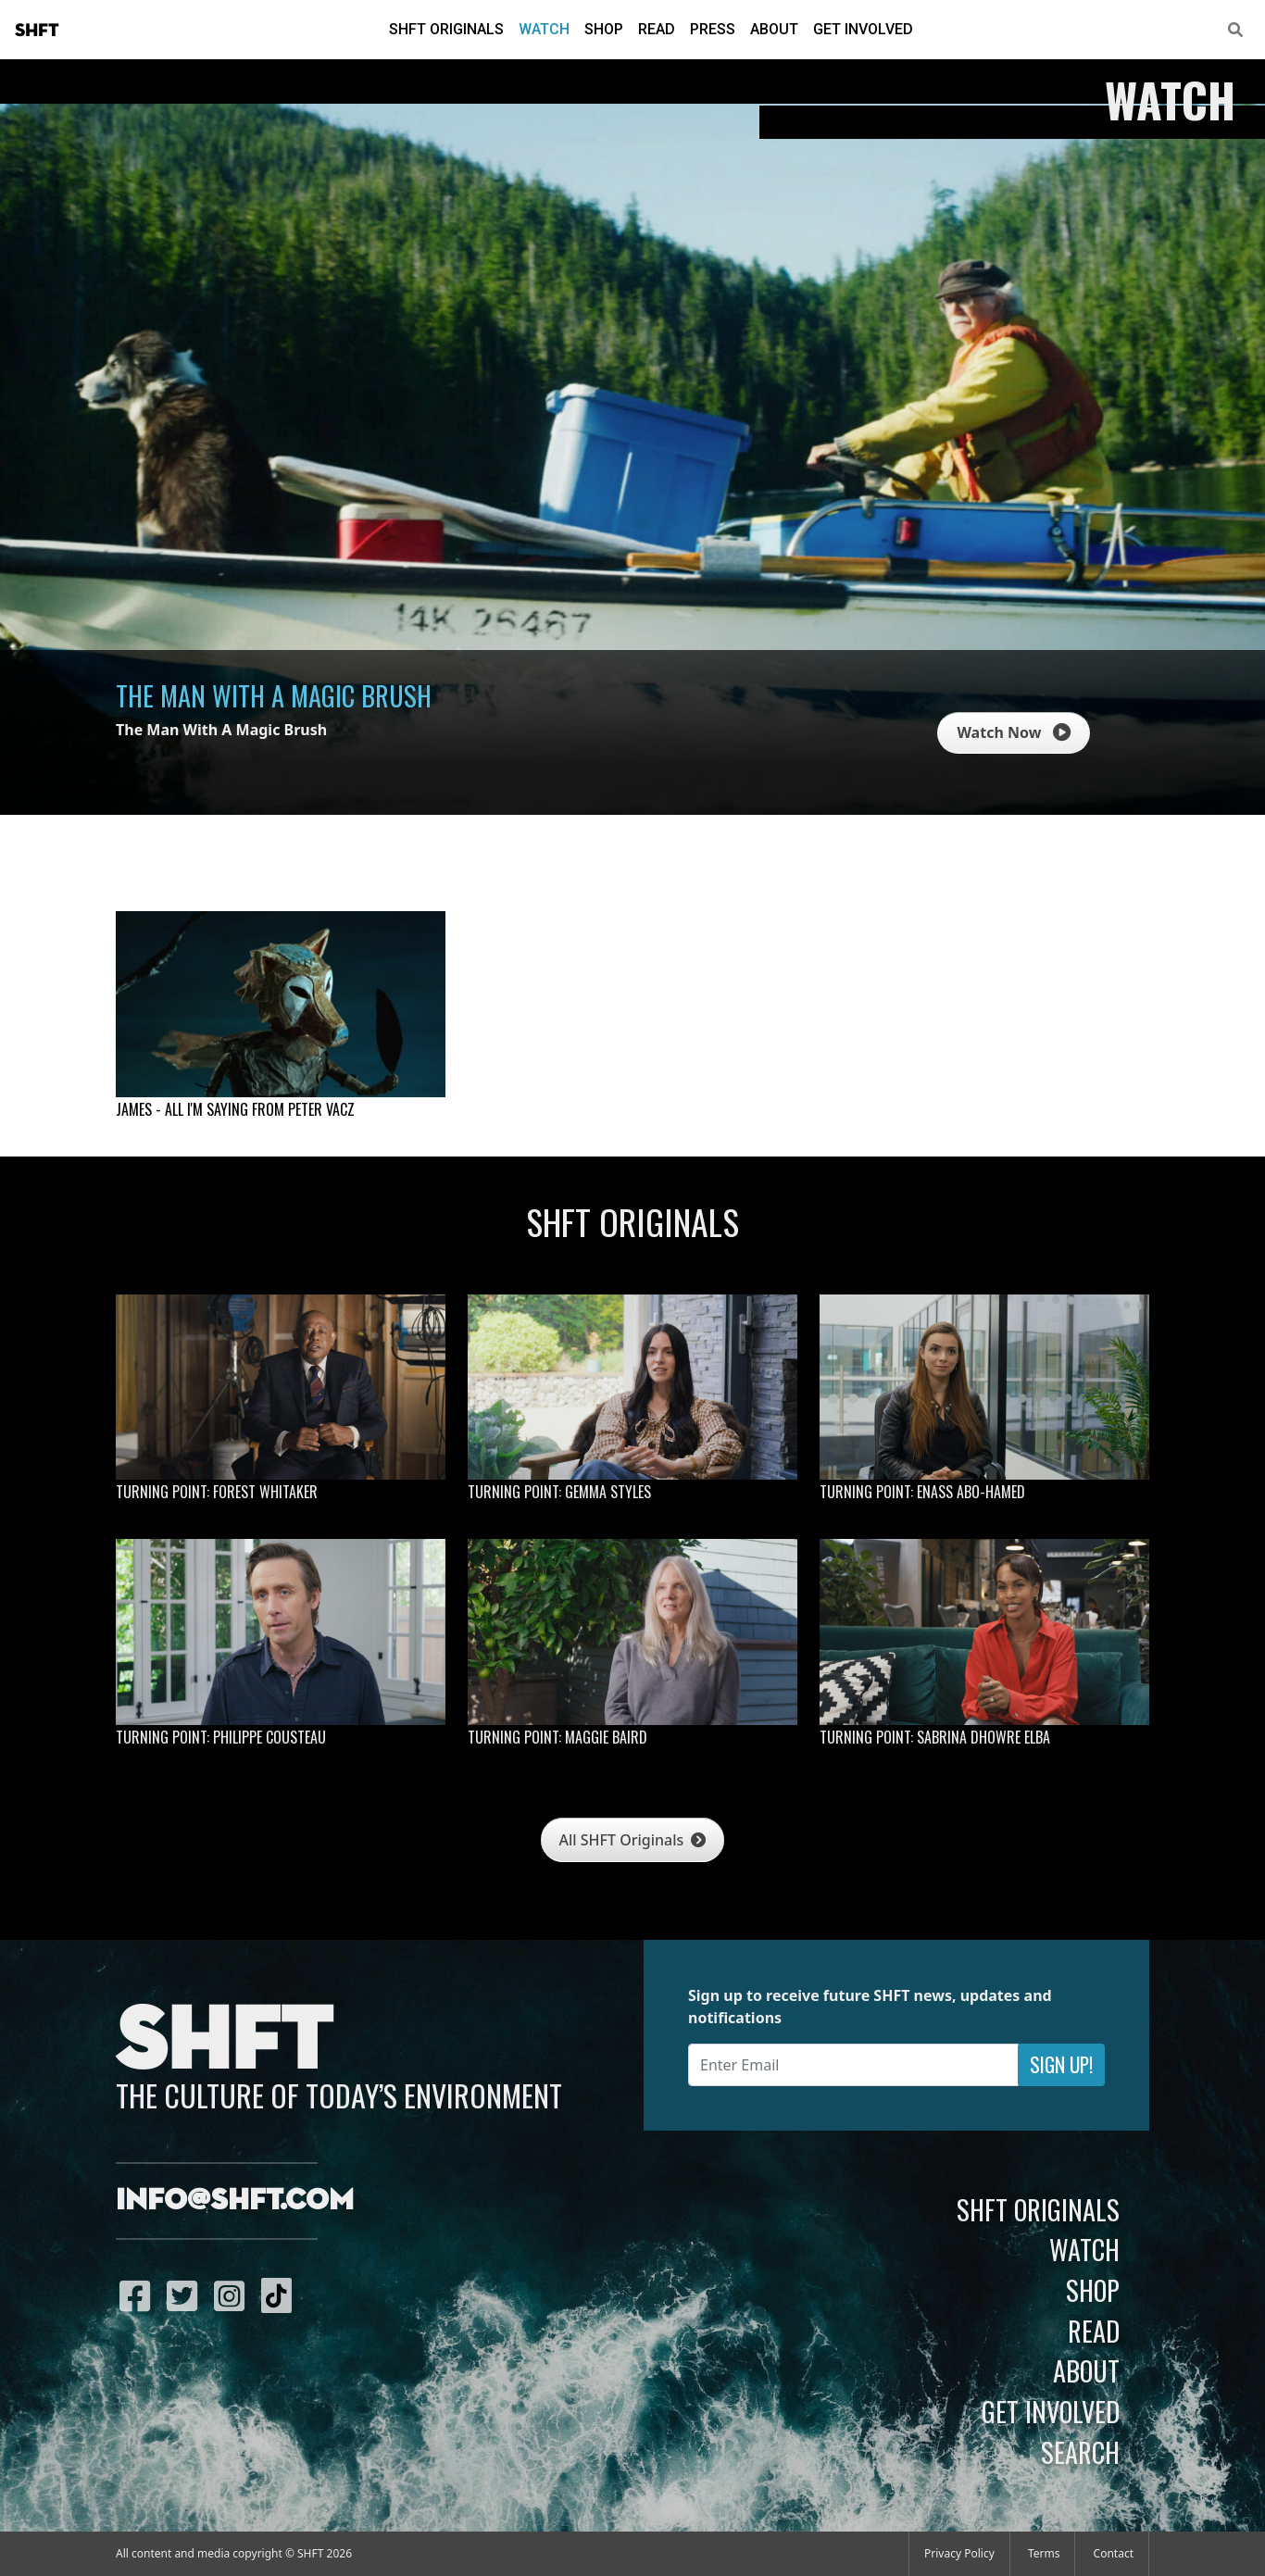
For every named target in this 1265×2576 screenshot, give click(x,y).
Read (656, 29)
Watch (544, 29)
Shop (603, 29)
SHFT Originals (446, 29)
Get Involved (863, 29)
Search (1080, 2451)
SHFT (37, 30)
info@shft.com (235, 2201)
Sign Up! (1061, 2064)
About (774, 29)
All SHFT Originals (633, 1840)
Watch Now (1013, 732)
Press (712, 29)
